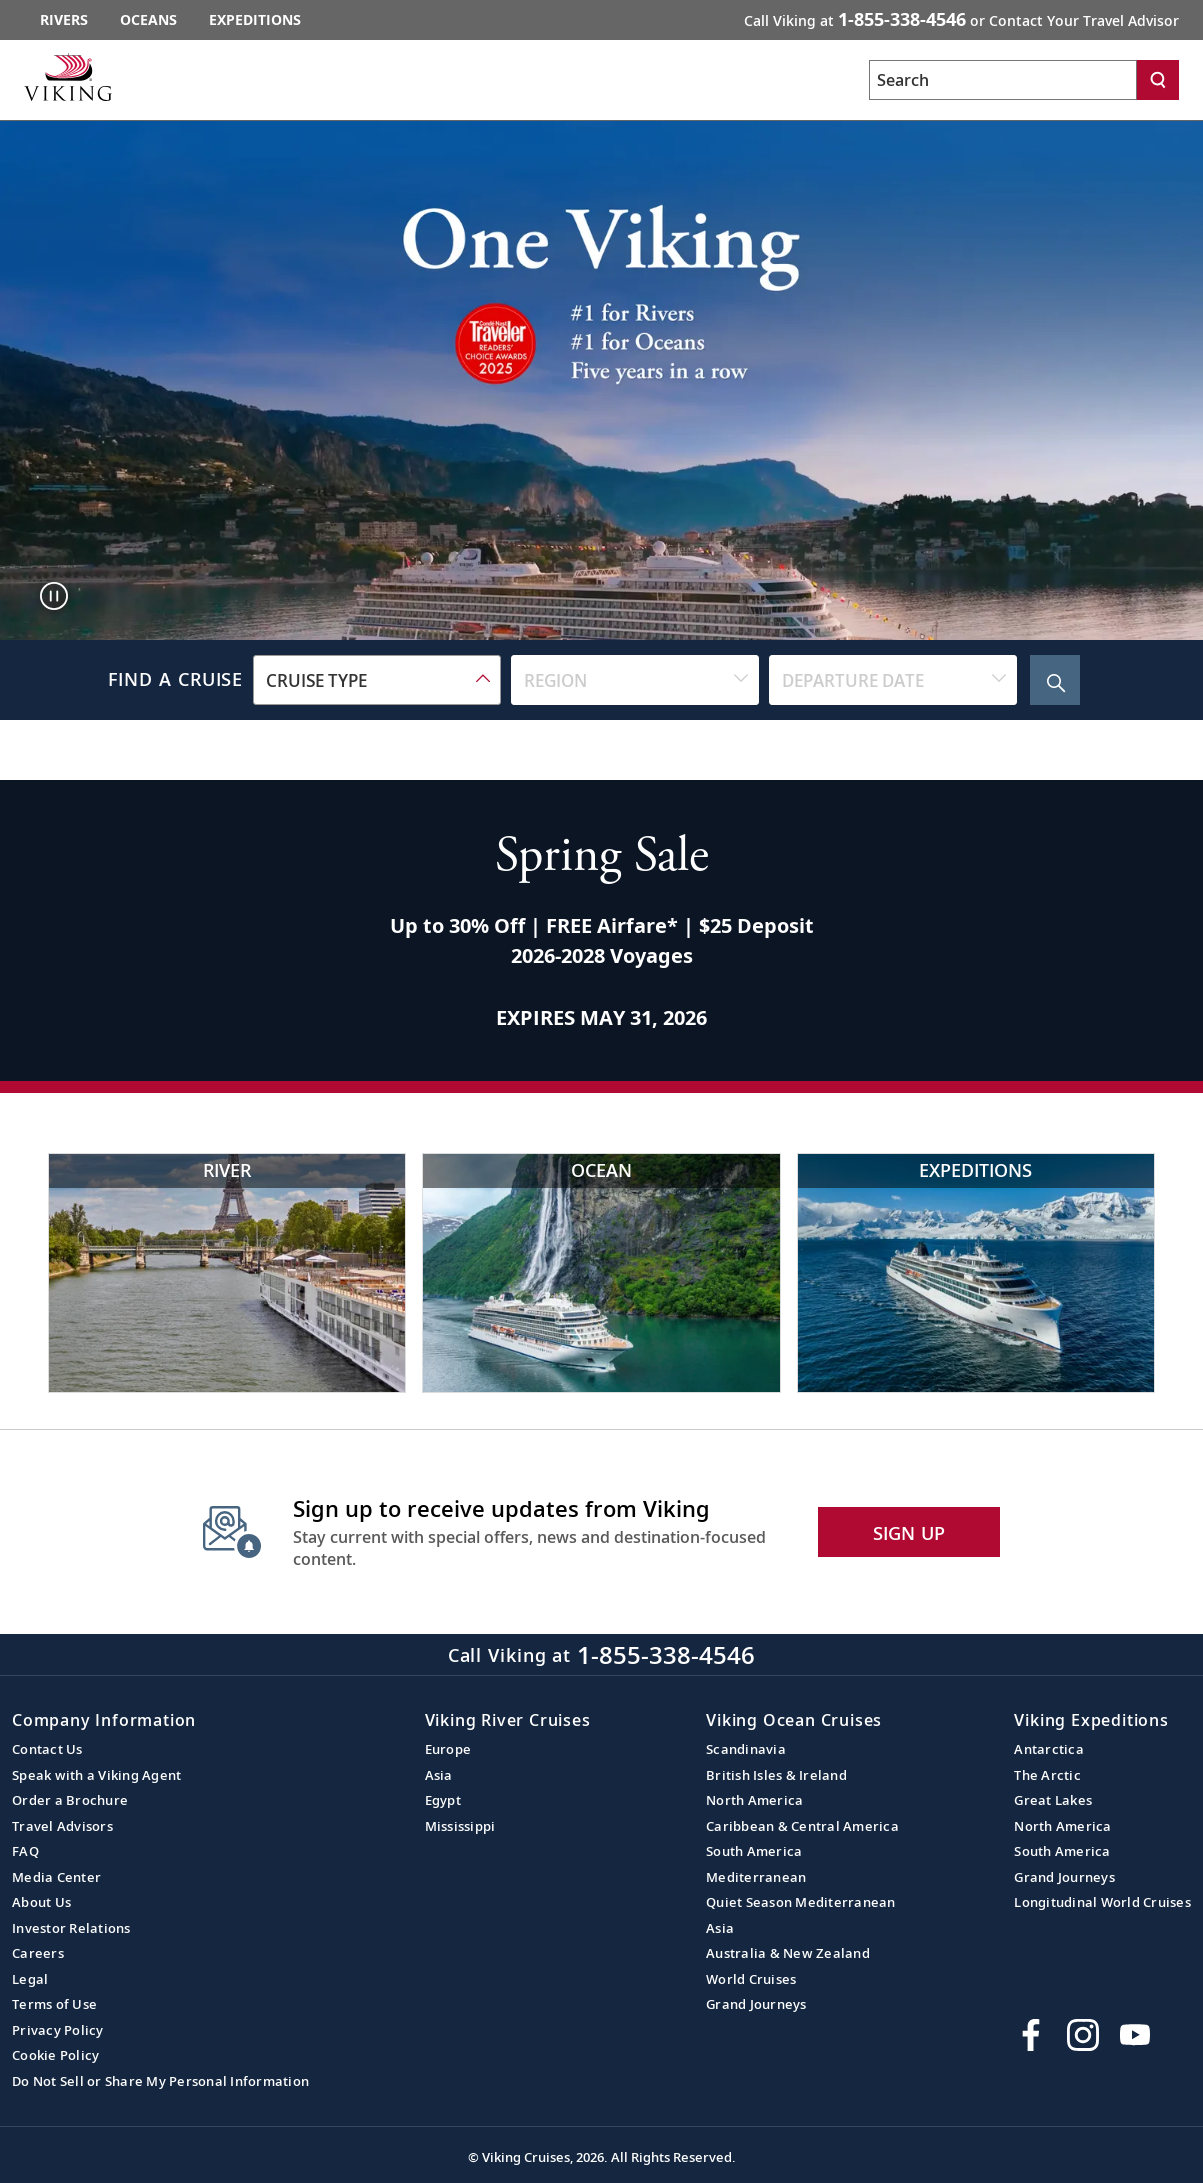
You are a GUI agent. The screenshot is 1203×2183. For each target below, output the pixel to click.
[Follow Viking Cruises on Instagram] (1083, 2035)
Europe (448, 1749)
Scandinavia (746, 1749)
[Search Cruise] (1055, 680)
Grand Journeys (756, 2004)
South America (754, 1851)
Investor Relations (71, 1928)
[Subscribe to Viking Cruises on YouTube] (1135, 2035)
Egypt (443, 1800)
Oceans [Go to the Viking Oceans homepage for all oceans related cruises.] (148, 19)
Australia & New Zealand (788, 1953)
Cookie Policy (55, 2055)
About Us (41, 1902)
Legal (30, 1979)
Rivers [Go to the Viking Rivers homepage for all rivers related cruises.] (64, 19)
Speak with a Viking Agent (96, 1775)
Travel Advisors (62, 1826)
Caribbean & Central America (802, 1826)
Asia (439, 1775)
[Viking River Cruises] (227, 1273)
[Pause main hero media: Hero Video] (54, 596)
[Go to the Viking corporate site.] (68, 77)
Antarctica (1049, 1749)
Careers (38, 1953)
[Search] (1158, 80)
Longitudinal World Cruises (1102, 1902)
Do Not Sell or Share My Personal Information (160, 2081)
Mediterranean (756, 1877)
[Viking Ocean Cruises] (601, 1273)
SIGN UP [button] (909, 1533)
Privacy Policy (58, 2030)
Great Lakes (1053, 1800)
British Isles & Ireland (776, 1775)
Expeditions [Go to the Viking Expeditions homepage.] (255, 19)
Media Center (56, 1877)
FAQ (25, 1851)
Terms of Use (54, 2004)
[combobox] (377, 680)
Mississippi (460, 1826)
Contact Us (47, 1749)
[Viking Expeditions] (976, 1273)
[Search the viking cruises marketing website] (1003, 80)
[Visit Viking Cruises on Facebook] (1031, 2035)
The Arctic (1047, 1775)
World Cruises (751, 1979)
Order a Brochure (70, 1800)
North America (754, 1800)
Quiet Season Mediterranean (801, 1902)
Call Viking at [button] (961, 19)
